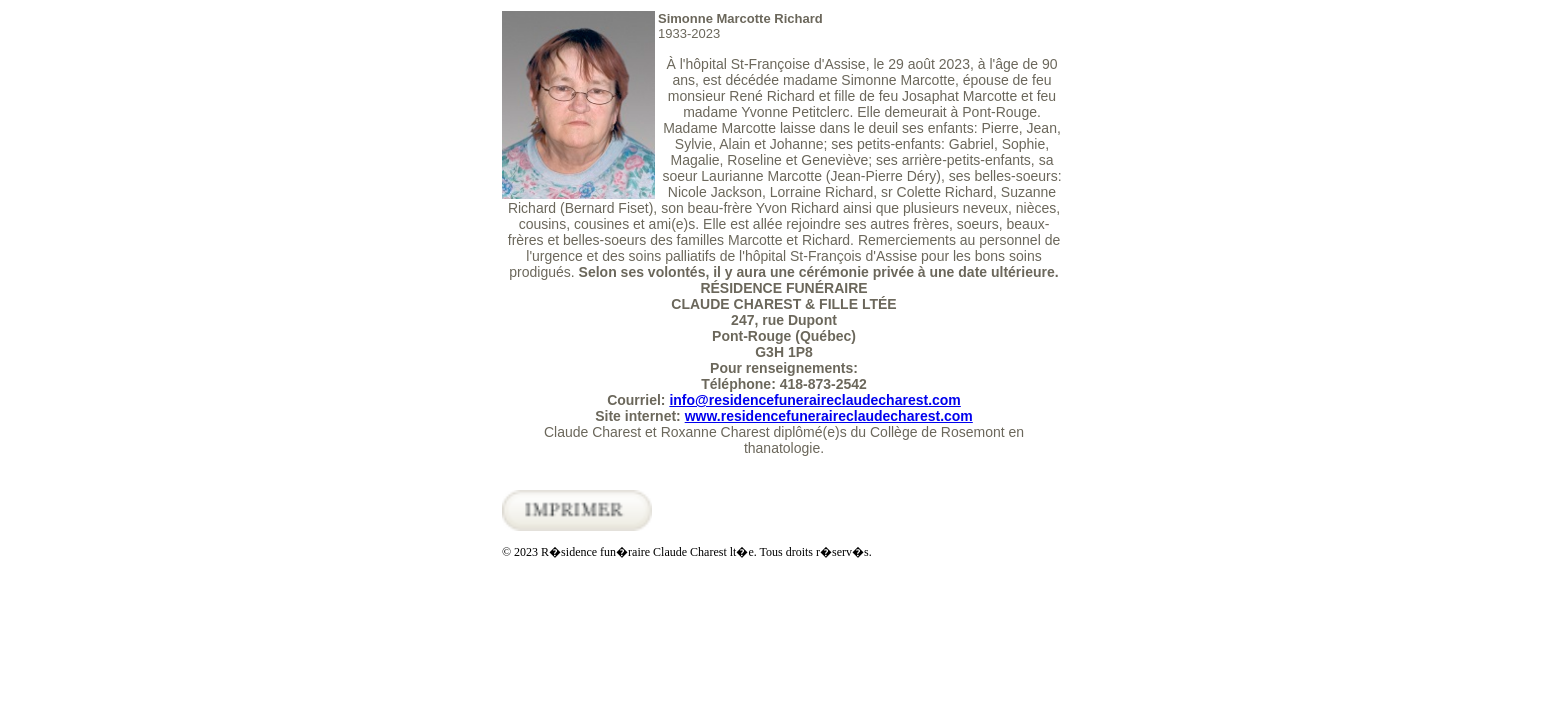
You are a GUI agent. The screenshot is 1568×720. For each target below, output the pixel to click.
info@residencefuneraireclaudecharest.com (814, 400)
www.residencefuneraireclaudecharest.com (829, 416)
